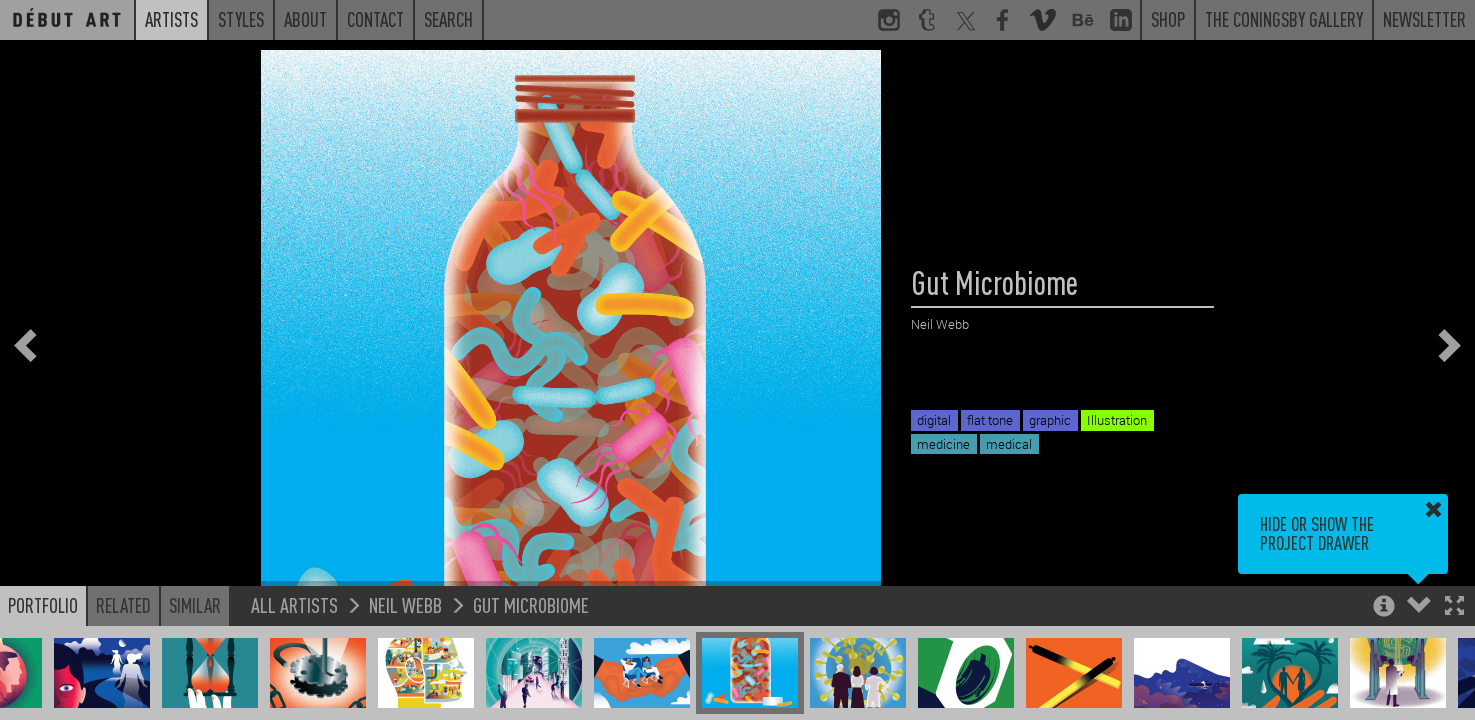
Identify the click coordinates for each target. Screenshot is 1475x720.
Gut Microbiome (531, 604)
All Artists (294, 604)
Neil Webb (405, 604)
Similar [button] (195, 605)
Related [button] (123, 605)
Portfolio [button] (43, 605)
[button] (1454, 607)
